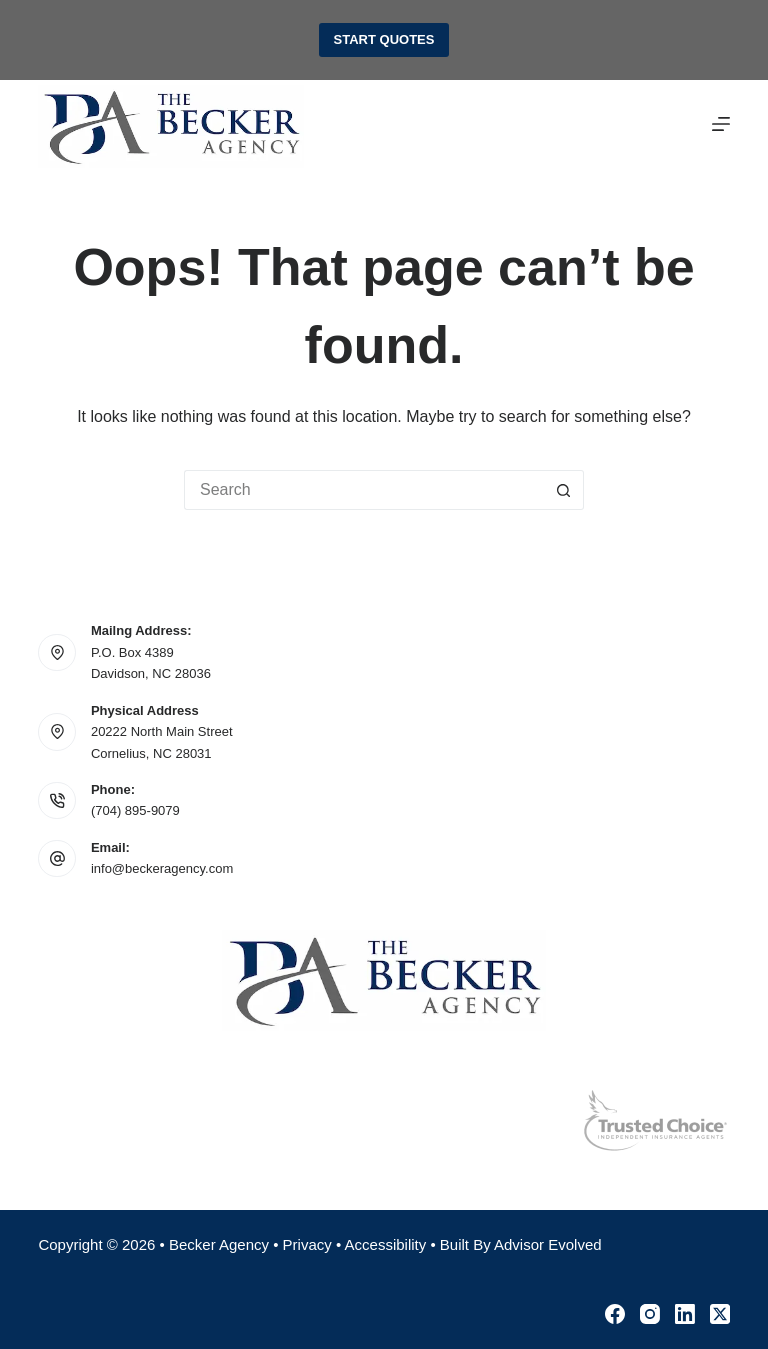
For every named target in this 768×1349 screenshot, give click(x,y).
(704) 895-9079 (135, 810)
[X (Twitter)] (720, 1314)
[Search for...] (364, 490)
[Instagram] (650, 1314)
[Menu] (721, 124)
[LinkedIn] (685, 1314)
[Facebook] (615, 1314)
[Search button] (564, 490)
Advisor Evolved (548, 1244)
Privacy (307, 1244)
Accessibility (386, 1244)
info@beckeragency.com (162, 868)
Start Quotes (384, 39)
